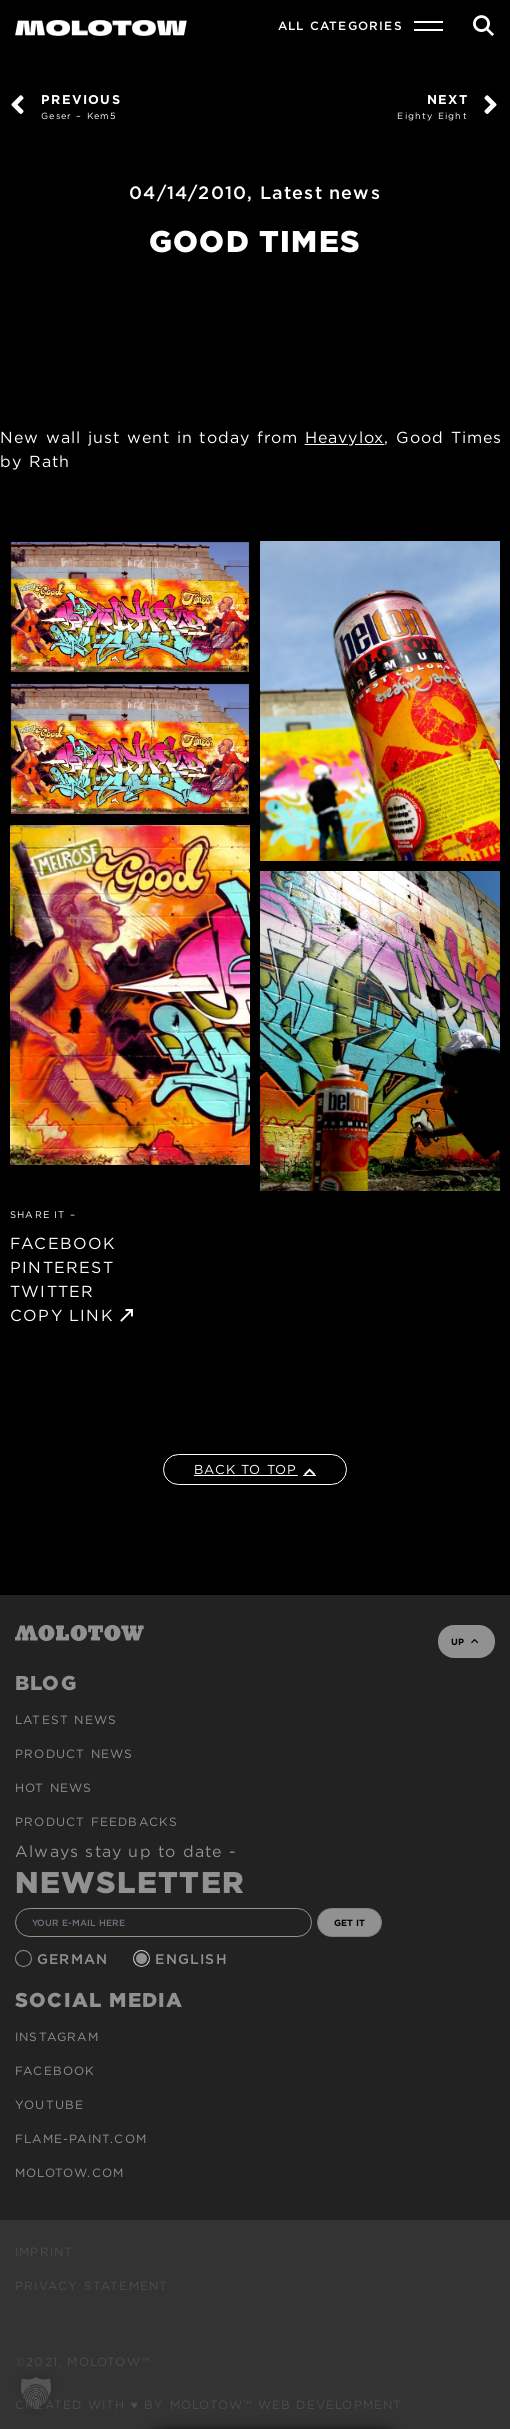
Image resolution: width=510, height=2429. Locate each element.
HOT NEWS (54, 1787)
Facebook (55, 2070)
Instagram (57, 2036)
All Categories (340, 25)
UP (464, 1641)
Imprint (44, 2251)
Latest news (320, 192)
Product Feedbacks (96, 1821)
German (75, 1959)
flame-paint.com (81, 2138)
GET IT (349, 1922)
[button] (36, 2393)
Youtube (49, 2104)
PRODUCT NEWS (74, 1753)
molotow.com (69, 2172)
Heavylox (345, 437)
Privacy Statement (91, 2285)
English (194, 1959)
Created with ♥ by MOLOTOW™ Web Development (209, 2404)
